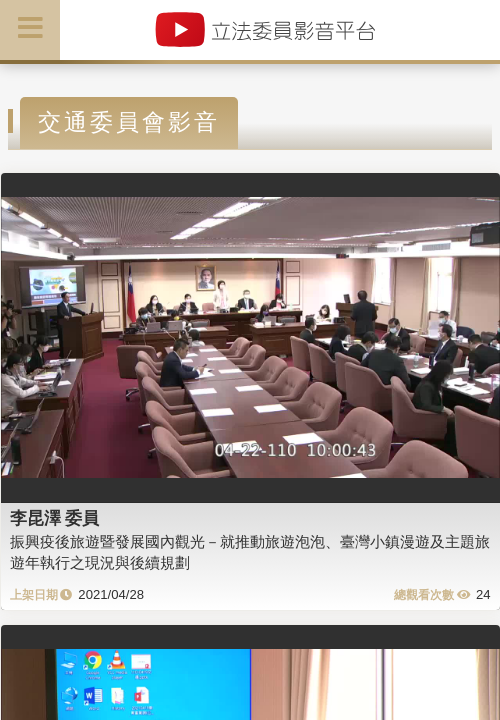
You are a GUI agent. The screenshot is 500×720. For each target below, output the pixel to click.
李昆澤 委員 (55, 518)
